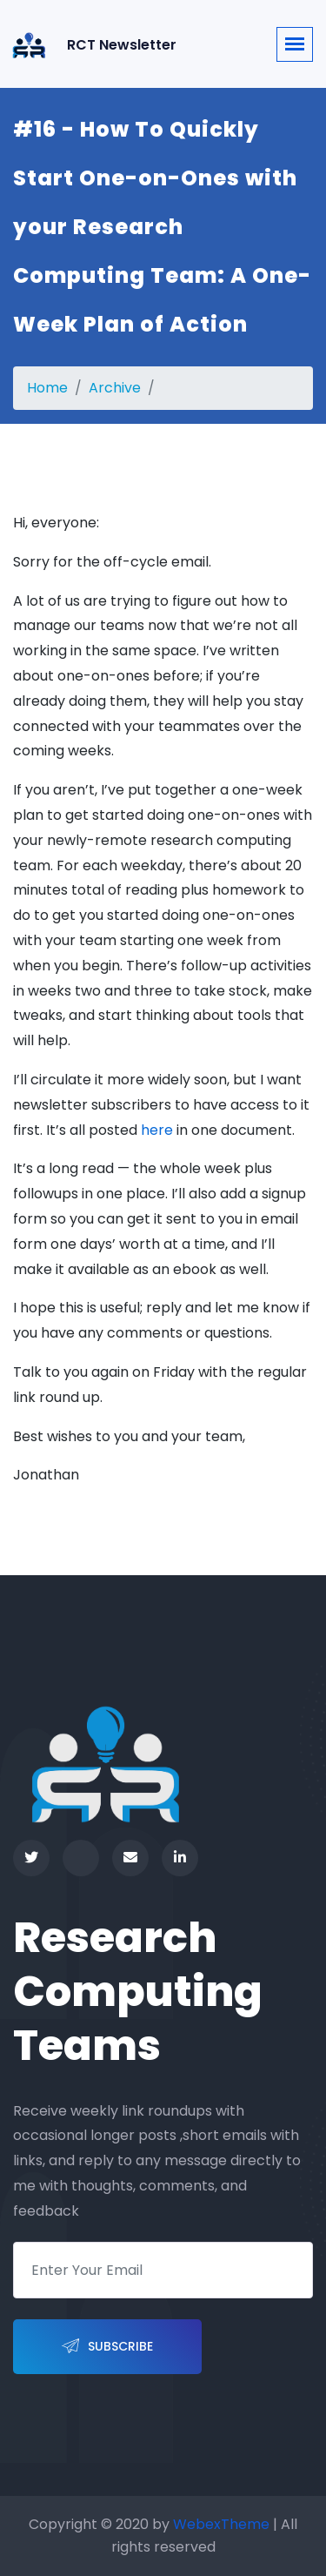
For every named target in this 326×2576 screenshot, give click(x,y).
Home (47, 388)
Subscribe (107, 2347)
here (157, 1130)
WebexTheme (221, 2524)
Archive (115, 388)
